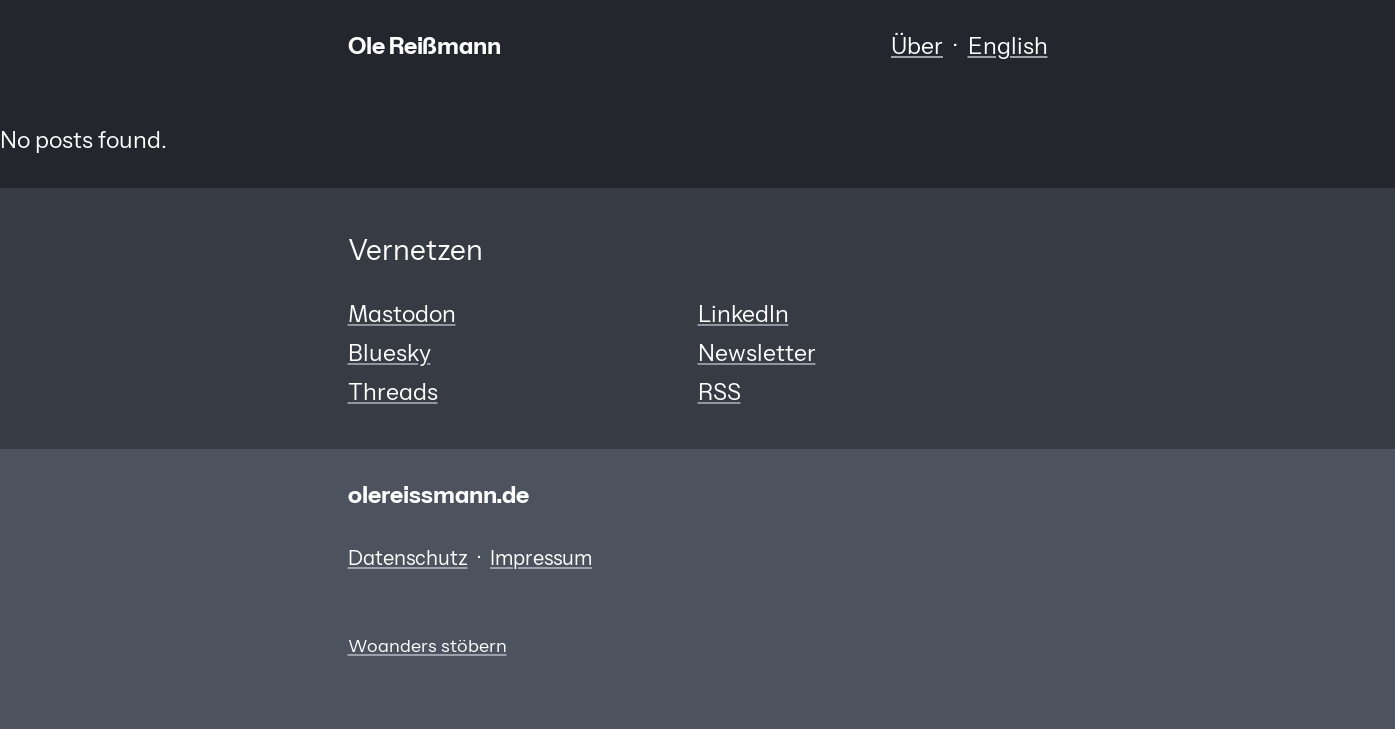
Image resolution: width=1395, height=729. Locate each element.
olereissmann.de (438, 495)
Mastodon (402, 314)
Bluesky (389, 353)
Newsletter (757, 353)
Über (917, 46)
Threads (393, 392)
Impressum (541, 558)
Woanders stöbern (427, 645)
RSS (719, 392)
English (1008, 46)
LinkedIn (743, 314)
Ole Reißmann (424, 46)
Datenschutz (408, 558)
